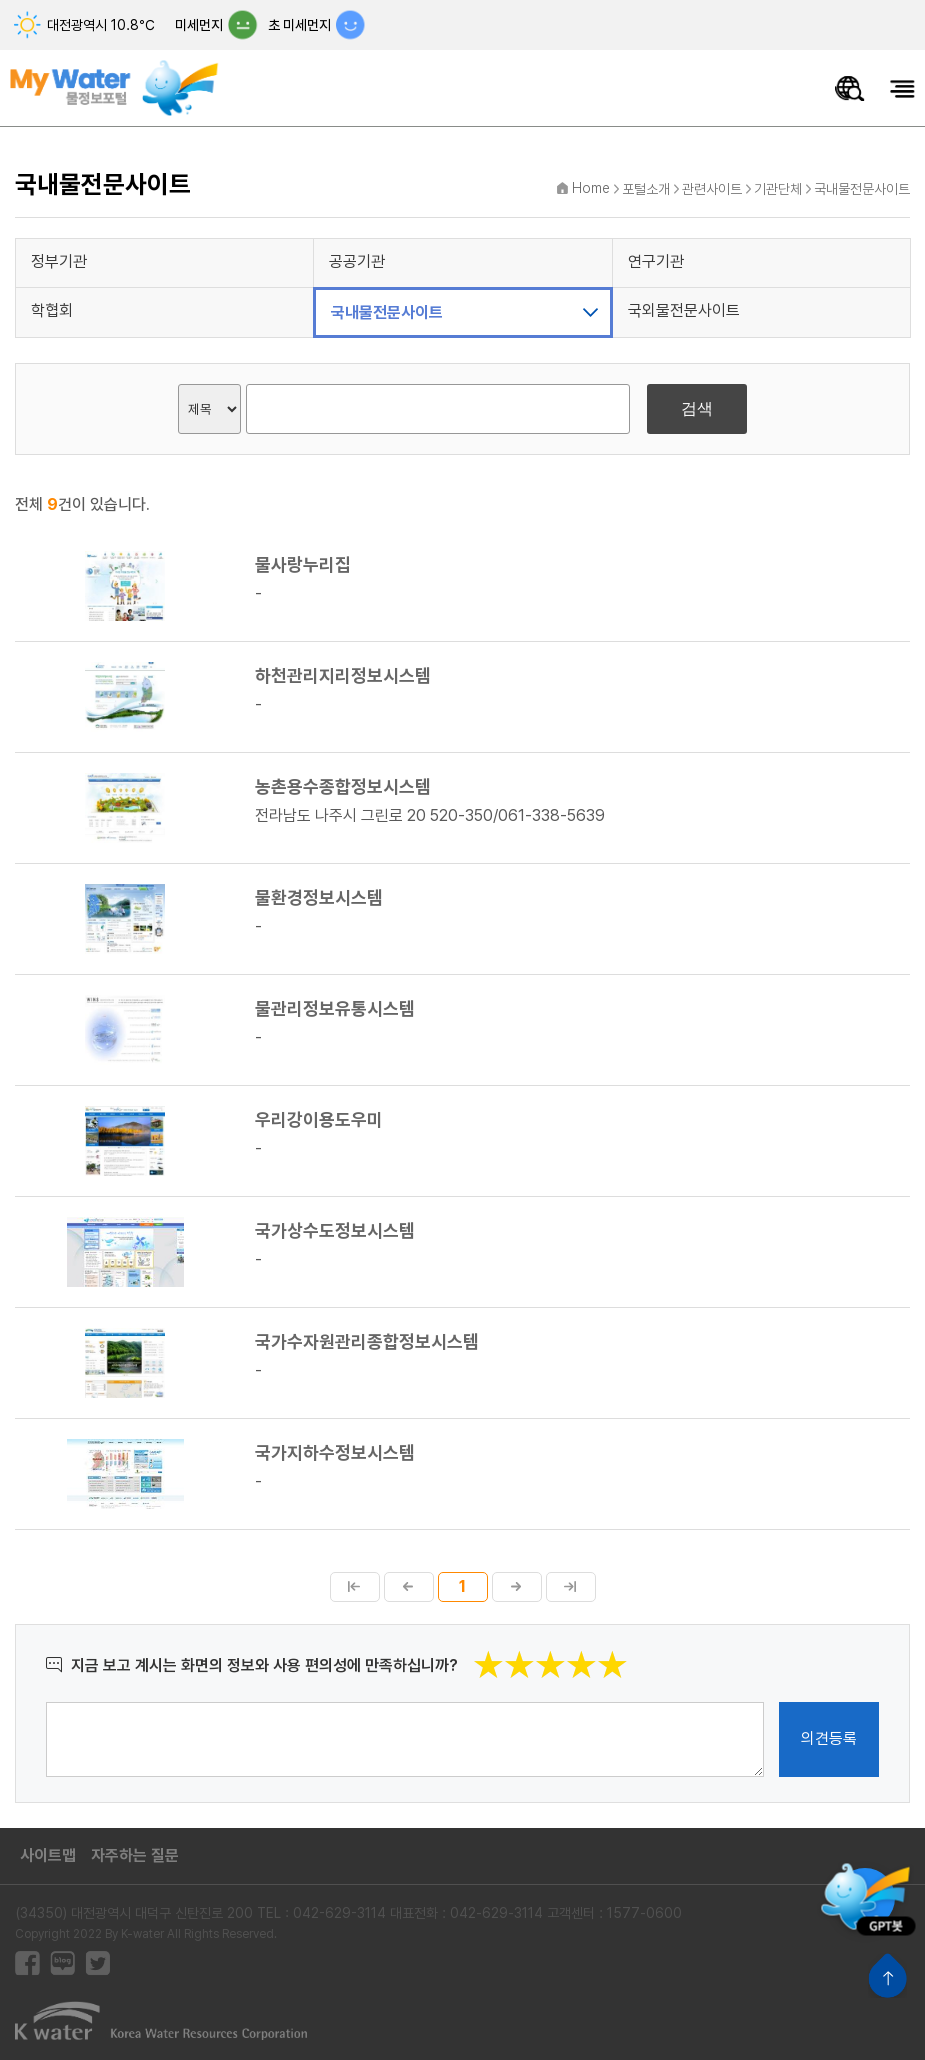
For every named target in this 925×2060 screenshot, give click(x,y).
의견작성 (46, 1701)
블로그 (62, 1963)
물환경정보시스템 (319, 898)
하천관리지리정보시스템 (343, 676)
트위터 (97, 1963)
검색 (697, 408)
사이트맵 (48, 1856)
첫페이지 (355, 1587)
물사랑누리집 (303, 565)
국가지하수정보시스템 (335, 1453)
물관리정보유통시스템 (335, 1009)
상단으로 (887, 1975)
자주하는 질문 (135, 1856)
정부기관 (59, 261)
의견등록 (829, 1738)
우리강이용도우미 (319, 1120)
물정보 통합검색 (850, 88)
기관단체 (778, 189)
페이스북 (27, 1963)
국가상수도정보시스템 (335, 1231)
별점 (628, 1649)
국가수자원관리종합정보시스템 (367, 1342)
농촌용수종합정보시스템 (343, 787)
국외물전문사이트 (684, 310)
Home (591, 188)
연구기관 (656, 261)
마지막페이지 (571, 1587)
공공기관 (357, 261)
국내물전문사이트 (862, 189)
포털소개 (646, 189)
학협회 (52, 310)
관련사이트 (712, 189)
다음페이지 (517, 1587)
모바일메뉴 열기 (902, 88)
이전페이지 (409, 1587)
